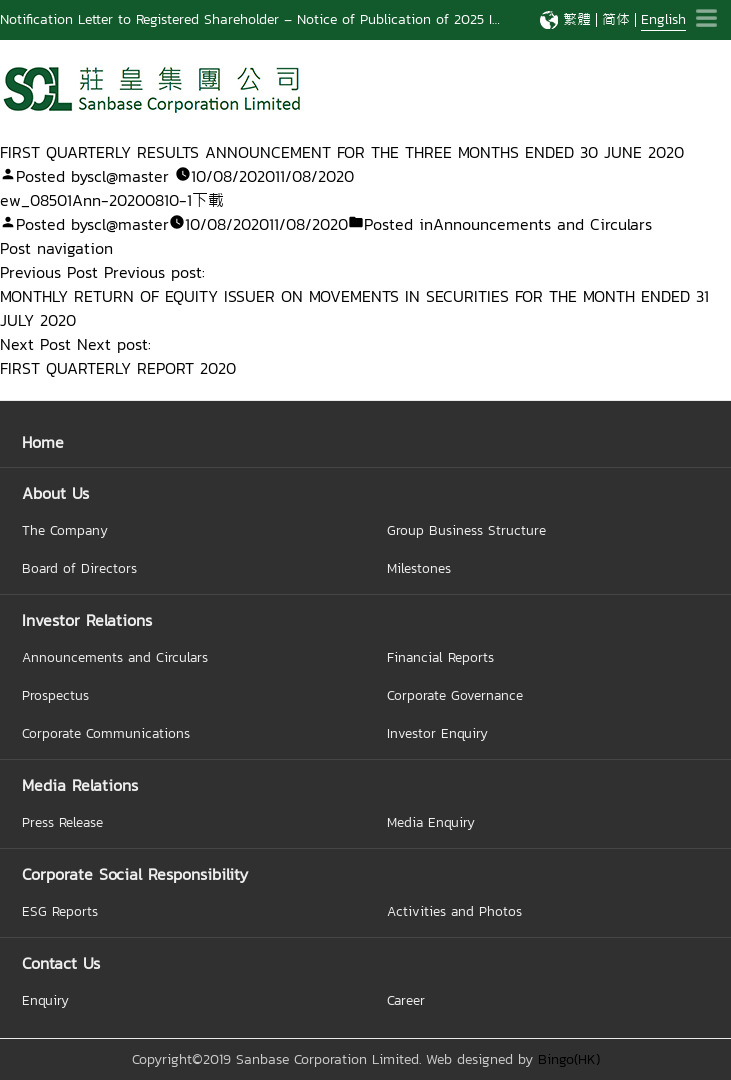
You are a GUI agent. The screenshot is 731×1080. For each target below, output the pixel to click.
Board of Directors (79, 568)
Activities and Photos (454, 911)
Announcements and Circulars (542, 224)
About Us (55, 493)
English (663, 19)
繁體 (577, 19)
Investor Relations (87, 620)
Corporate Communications (106, 733)
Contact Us (61, 963)
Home (43, 442)
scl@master (128, 176)
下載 (208, 200)
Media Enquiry (431, 822)
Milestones (419, 568)
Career (406, 1000)
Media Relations (80, 785)
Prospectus (55, 695)
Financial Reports (440, 657)
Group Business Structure (466, 530)
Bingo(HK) (569, 1059)
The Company (65, 530)
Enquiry (45, 1000)
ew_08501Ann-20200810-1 (96, 200)
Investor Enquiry (437, 733)
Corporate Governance (455, 695)
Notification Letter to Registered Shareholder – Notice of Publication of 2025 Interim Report (289, 19)
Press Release (62, 822)
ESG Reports (60, 911)
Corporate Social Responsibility (135, 874)
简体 (616, 19)
